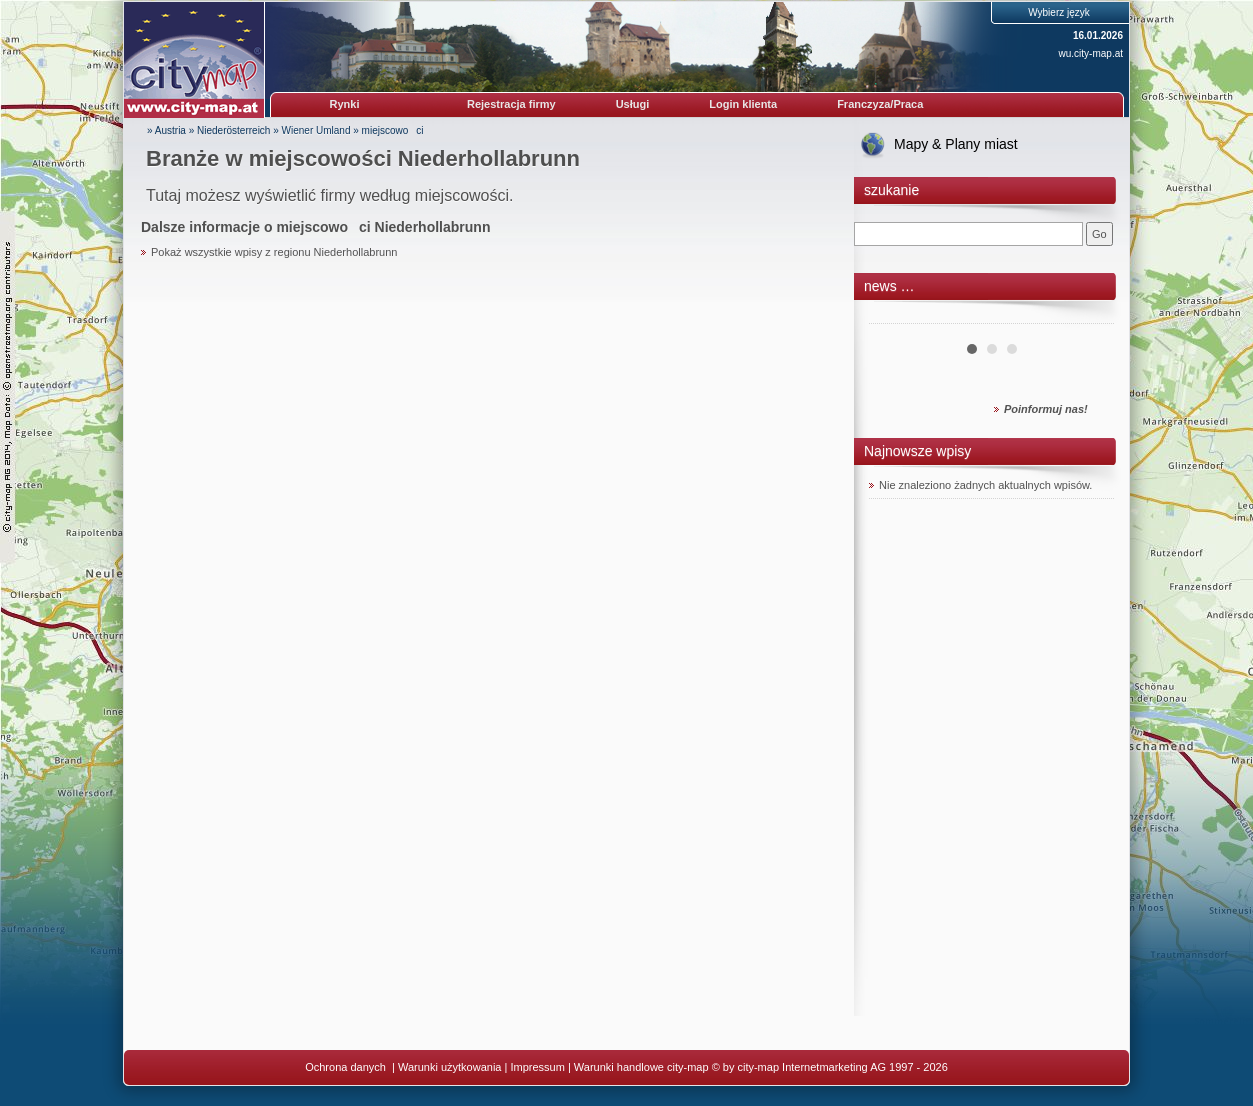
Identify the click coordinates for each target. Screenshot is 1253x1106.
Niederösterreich (233, 130)
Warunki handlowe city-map (641, 1067)
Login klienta (743, 104)
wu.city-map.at (1091, 53)
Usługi (633, 104)
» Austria (166, 130)
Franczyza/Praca (880, 104)
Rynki (345, 104)
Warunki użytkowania (450, 1067)
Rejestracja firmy (511, 104)
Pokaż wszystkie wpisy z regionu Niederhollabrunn (274, 252)
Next (1088, 316)
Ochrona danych (347, 1067)
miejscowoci (393, 130)
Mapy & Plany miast (956, 144)
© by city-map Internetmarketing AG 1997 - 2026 (830, 1067)
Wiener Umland (316, 130)
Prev (895, 316)
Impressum (537, 1067)
